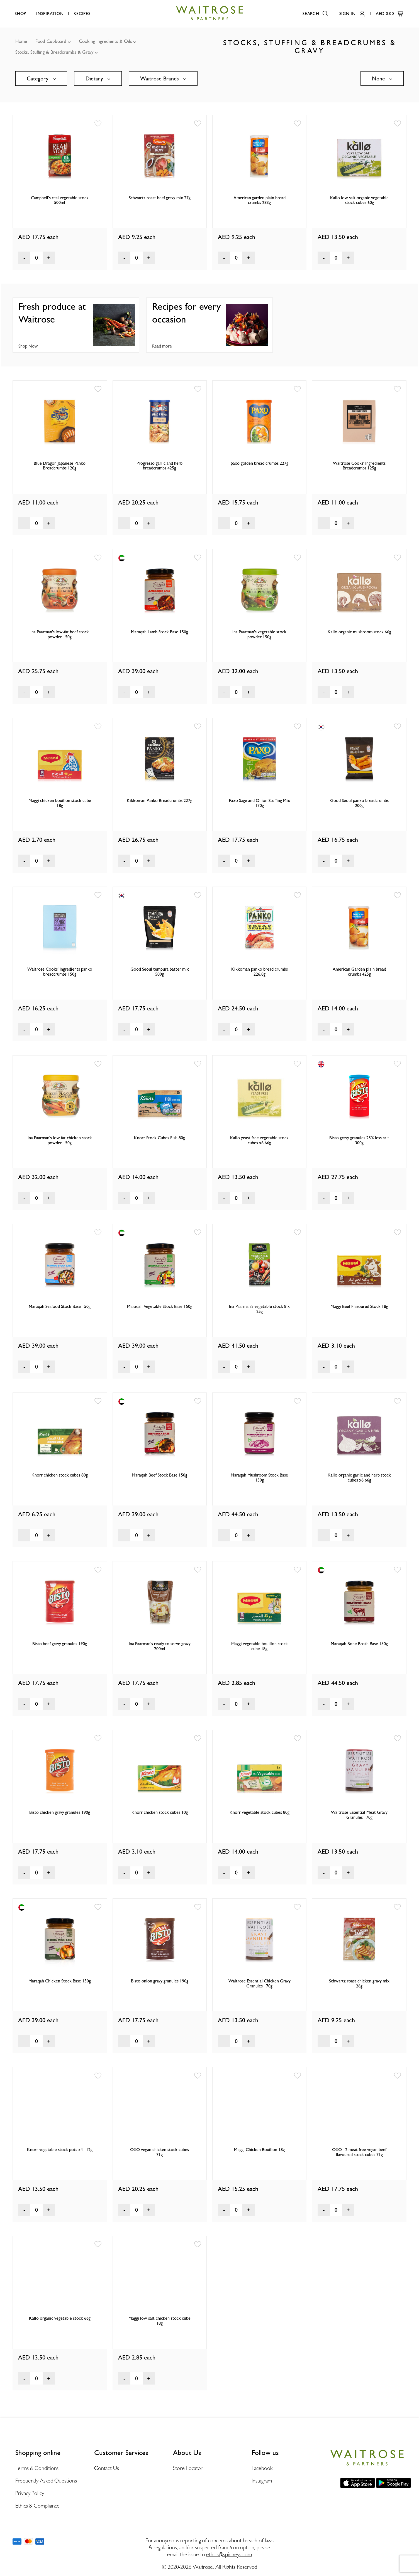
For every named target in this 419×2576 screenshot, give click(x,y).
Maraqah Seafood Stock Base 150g (60, 1306)
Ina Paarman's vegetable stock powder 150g (259, 634)
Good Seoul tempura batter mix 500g (159, 971)
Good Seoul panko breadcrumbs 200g (359, 803)
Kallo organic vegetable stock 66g (60, 2318)
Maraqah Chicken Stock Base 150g (59, 1981)
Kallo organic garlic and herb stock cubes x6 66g (359, 1477)
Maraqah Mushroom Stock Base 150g (259, 1477)
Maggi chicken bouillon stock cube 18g (59, 803)
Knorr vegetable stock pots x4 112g (59, 2149)
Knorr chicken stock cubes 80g (59, 1475)
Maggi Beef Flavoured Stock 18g (359, 1306)
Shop (20, 13)
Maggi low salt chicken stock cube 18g (159, 2321)
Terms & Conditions (37, 2468)
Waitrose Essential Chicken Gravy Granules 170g (259, 1983)
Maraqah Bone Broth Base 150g (359, 1643)
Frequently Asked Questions (46, 2480)
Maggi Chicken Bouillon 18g (259, 2149)
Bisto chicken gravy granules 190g (59, 1812)
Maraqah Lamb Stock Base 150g (159, 631)
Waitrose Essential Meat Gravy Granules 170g (359, 1815)
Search (315, 13)
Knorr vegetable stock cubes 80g (259, 1812)
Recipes (82, 13)
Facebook (262, 2468)
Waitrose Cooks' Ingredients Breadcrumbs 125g (359, 466)
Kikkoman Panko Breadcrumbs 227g (159, 800)
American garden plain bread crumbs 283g (259, 200)
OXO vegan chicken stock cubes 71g (159, 2152)
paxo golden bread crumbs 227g (259, 463)
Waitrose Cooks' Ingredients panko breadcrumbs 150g (59, 971)
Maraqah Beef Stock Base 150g (159, 1475)
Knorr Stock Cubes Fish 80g (159, 1137)
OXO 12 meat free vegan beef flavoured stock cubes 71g (359, 2152)
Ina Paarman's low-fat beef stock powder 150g (59, 634)
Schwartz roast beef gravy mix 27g (160, 197)
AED (389, 13)
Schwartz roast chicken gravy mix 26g (359, 1983)
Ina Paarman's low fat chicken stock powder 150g (60, 1140)
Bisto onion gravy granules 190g (159, 1981)
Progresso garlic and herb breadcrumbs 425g (159, 466)
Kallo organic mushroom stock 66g (359, 631)
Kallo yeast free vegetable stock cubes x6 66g (259, 1140)
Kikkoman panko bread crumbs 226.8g (259, 971)
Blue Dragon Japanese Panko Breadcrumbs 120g (60, 466)
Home (21, 41)
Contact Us (106, 2468)
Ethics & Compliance (37, 2505)
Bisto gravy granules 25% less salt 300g (359, 1140)
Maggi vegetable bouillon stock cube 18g (259, 1646)
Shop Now (28, 346)
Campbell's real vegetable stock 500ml (60, 200)
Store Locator (188, 2468)
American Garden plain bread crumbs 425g (359, 971)
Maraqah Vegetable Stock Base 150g (159, 1306)
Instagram (262, 2480)
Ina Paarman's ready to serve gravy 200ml (160, 1646)
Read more (162, 346)
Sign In (352, 13)
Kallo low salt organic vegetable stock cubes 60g (359, 200)
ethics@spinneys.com (229, 2554)
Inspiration (50, 13)
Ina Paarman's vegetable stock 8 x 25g (259, 1309)
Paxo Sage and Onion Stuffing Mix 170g (259, 803)
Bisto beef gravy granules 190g (59, 1643)
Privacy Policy (29, 2493)
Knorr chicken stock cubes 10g (159, 1812)
